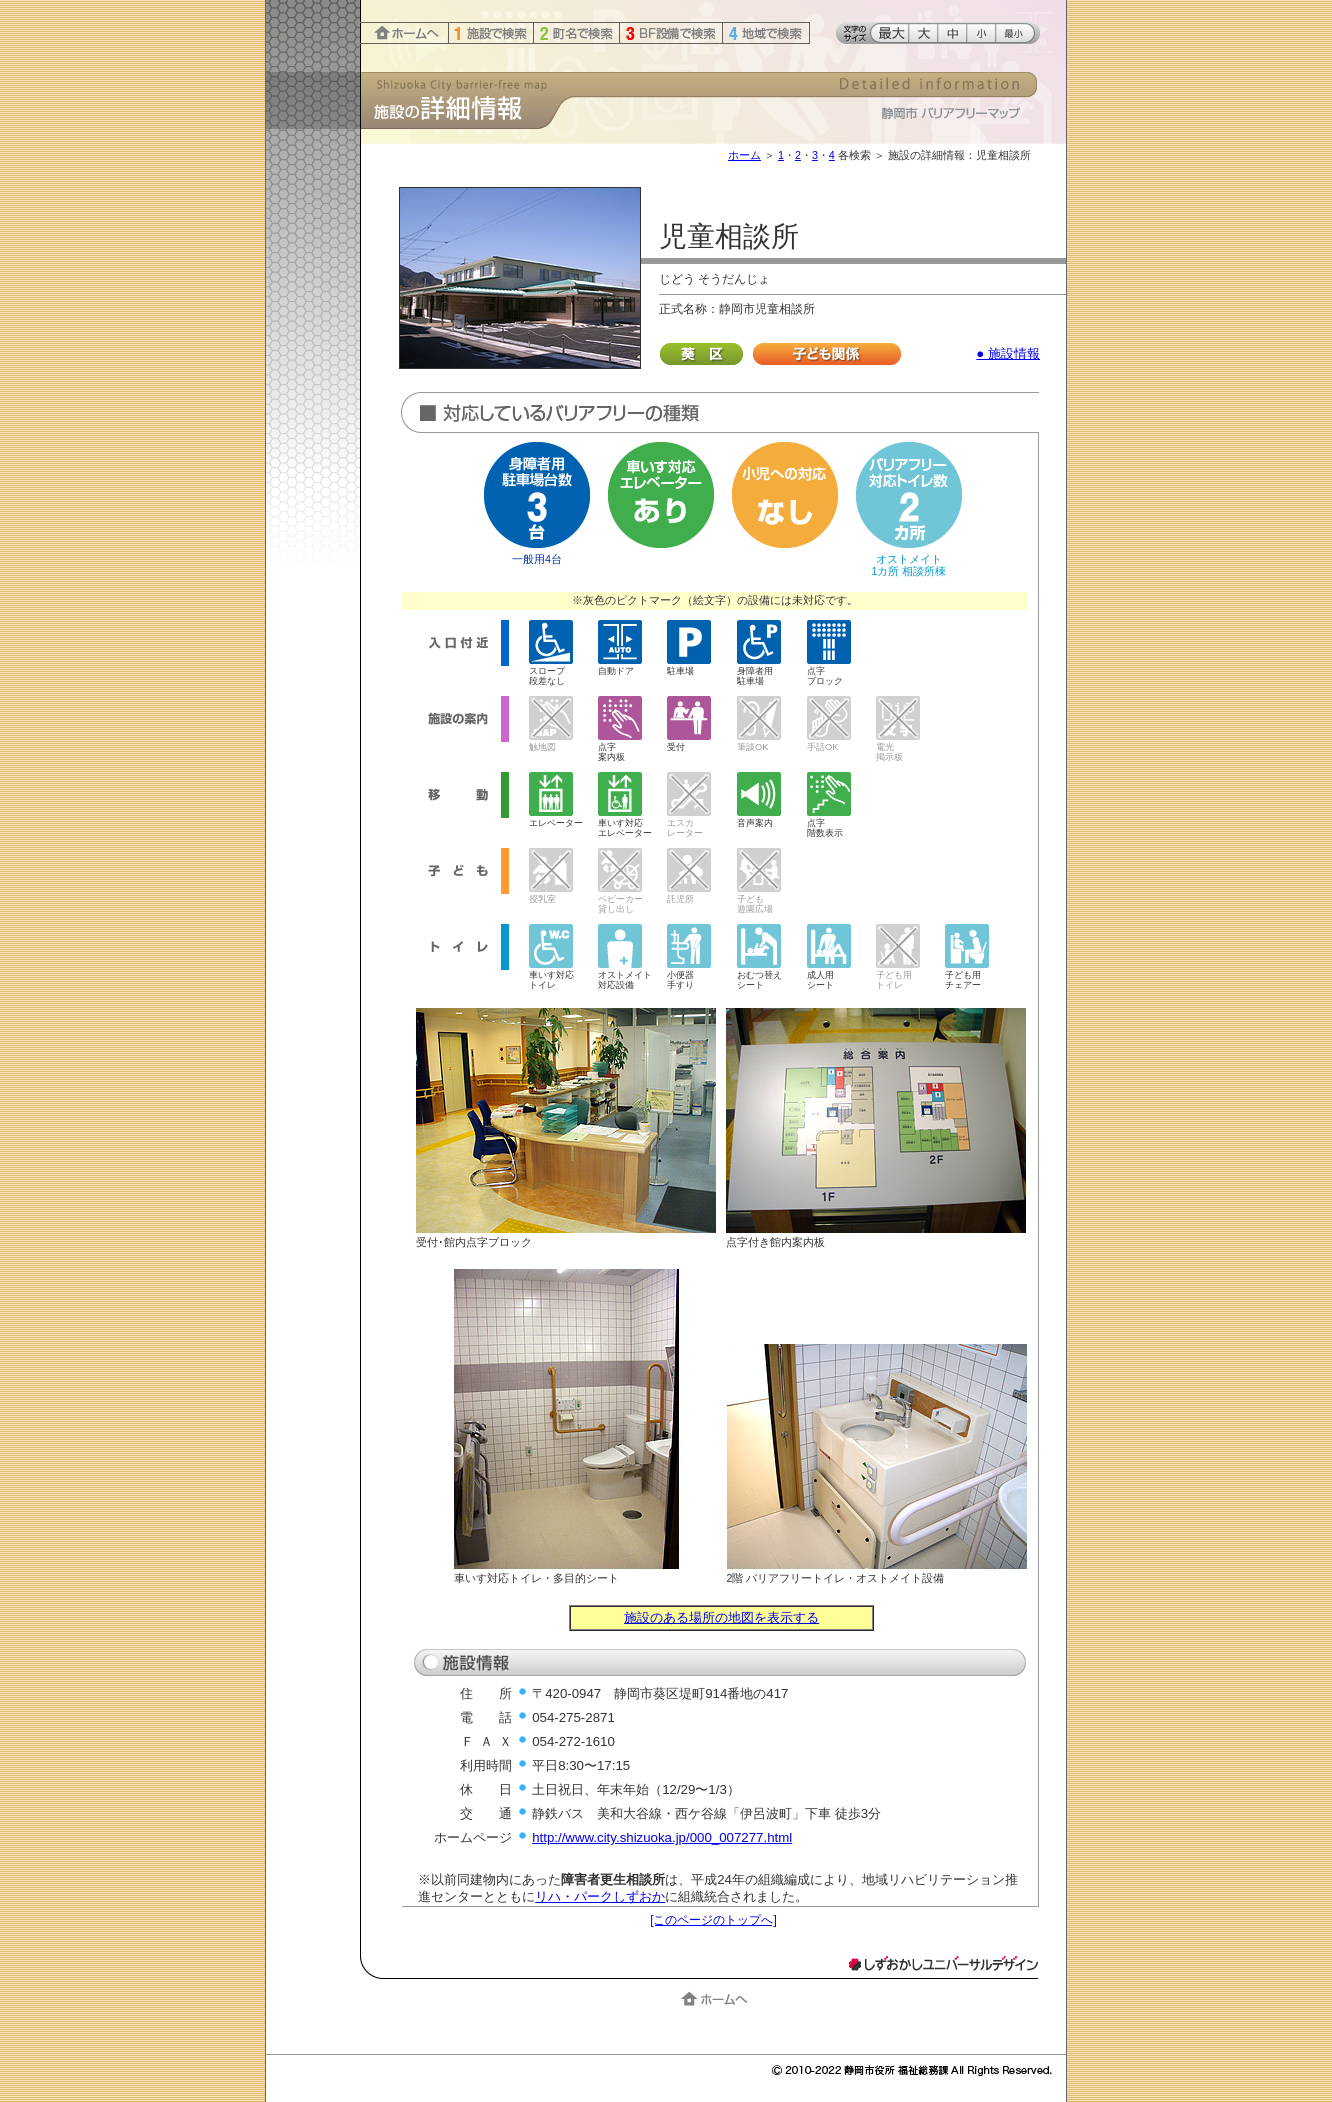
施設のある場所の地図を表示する (721, 1617)
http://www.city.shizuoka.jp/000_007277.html (662, 1837)
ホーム (744, 155)
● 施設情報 (1008, 353)
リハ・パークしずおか (600, 1896)
